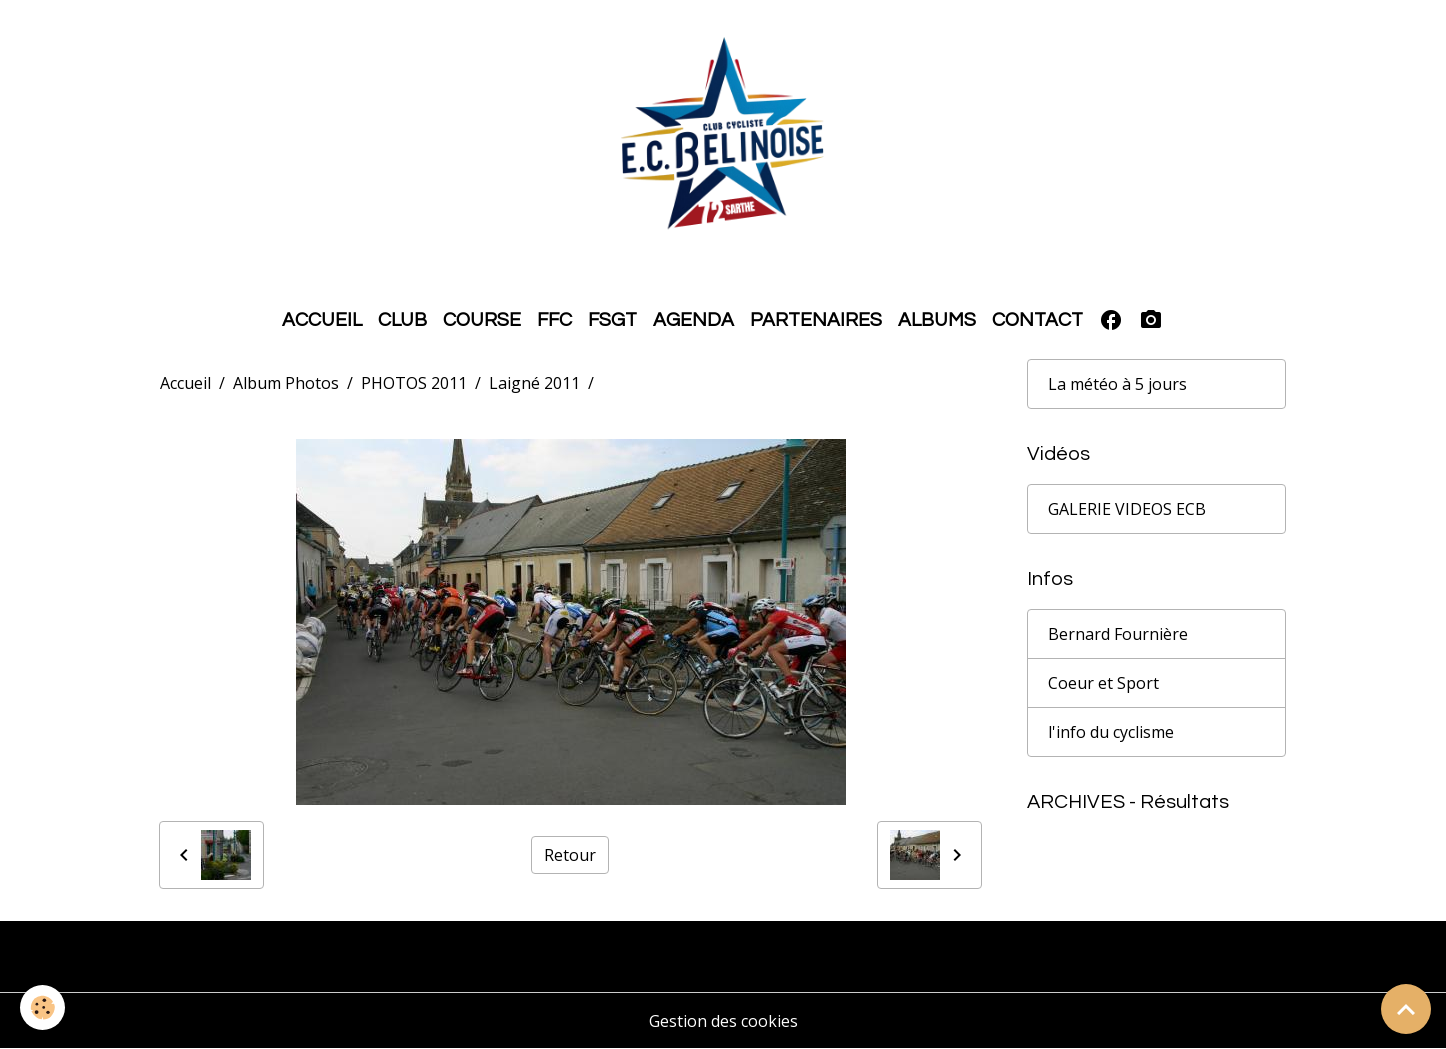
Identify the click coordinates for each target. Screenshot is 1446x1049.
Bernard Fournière (1118, 634)
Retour (570, 855)
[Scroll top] (1406, 1009)
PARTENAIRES (816, 320)
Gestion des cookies (723, 1021)
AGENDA (693, 320)
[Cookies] (42, 1007)
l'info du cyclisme (1111, 732)
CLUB (402, 320)
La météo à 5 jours (1117, 384)
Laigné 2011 (534, 383)
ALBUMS (937, 320)
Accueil (185, 383)
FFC (554, 320)
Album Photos (286, 383)
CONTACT (1037, 320)
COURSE (482, 320)
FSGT (612, 320)
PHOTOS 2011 (414, 383)
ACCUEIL (322, 320)
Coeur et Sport (1103, 683)
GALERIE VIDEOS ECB (1127, 509)
